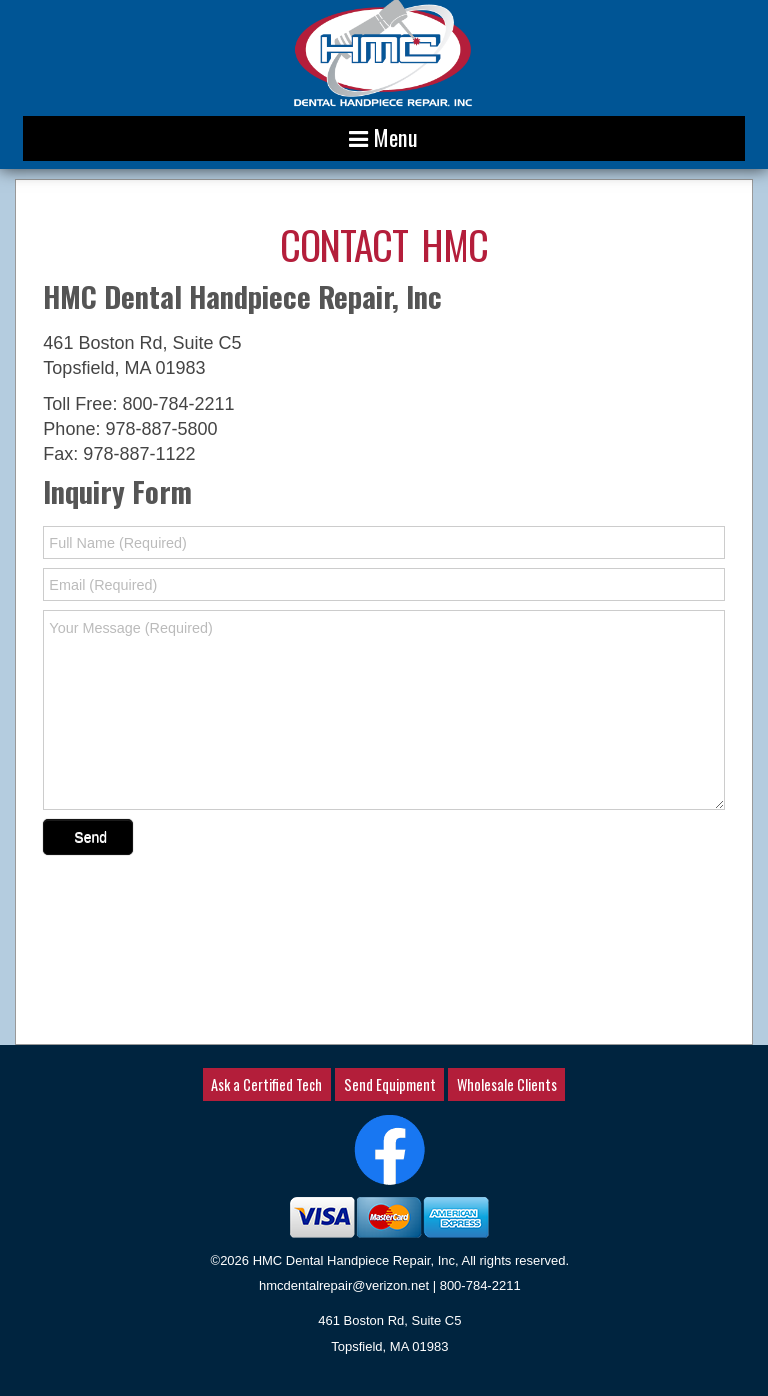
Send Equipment (390, 1084)
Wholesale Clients (507, 1084)
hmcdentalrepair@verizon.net (344, 1285)
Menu (383, 136)
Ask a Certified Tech (266, 1084)
